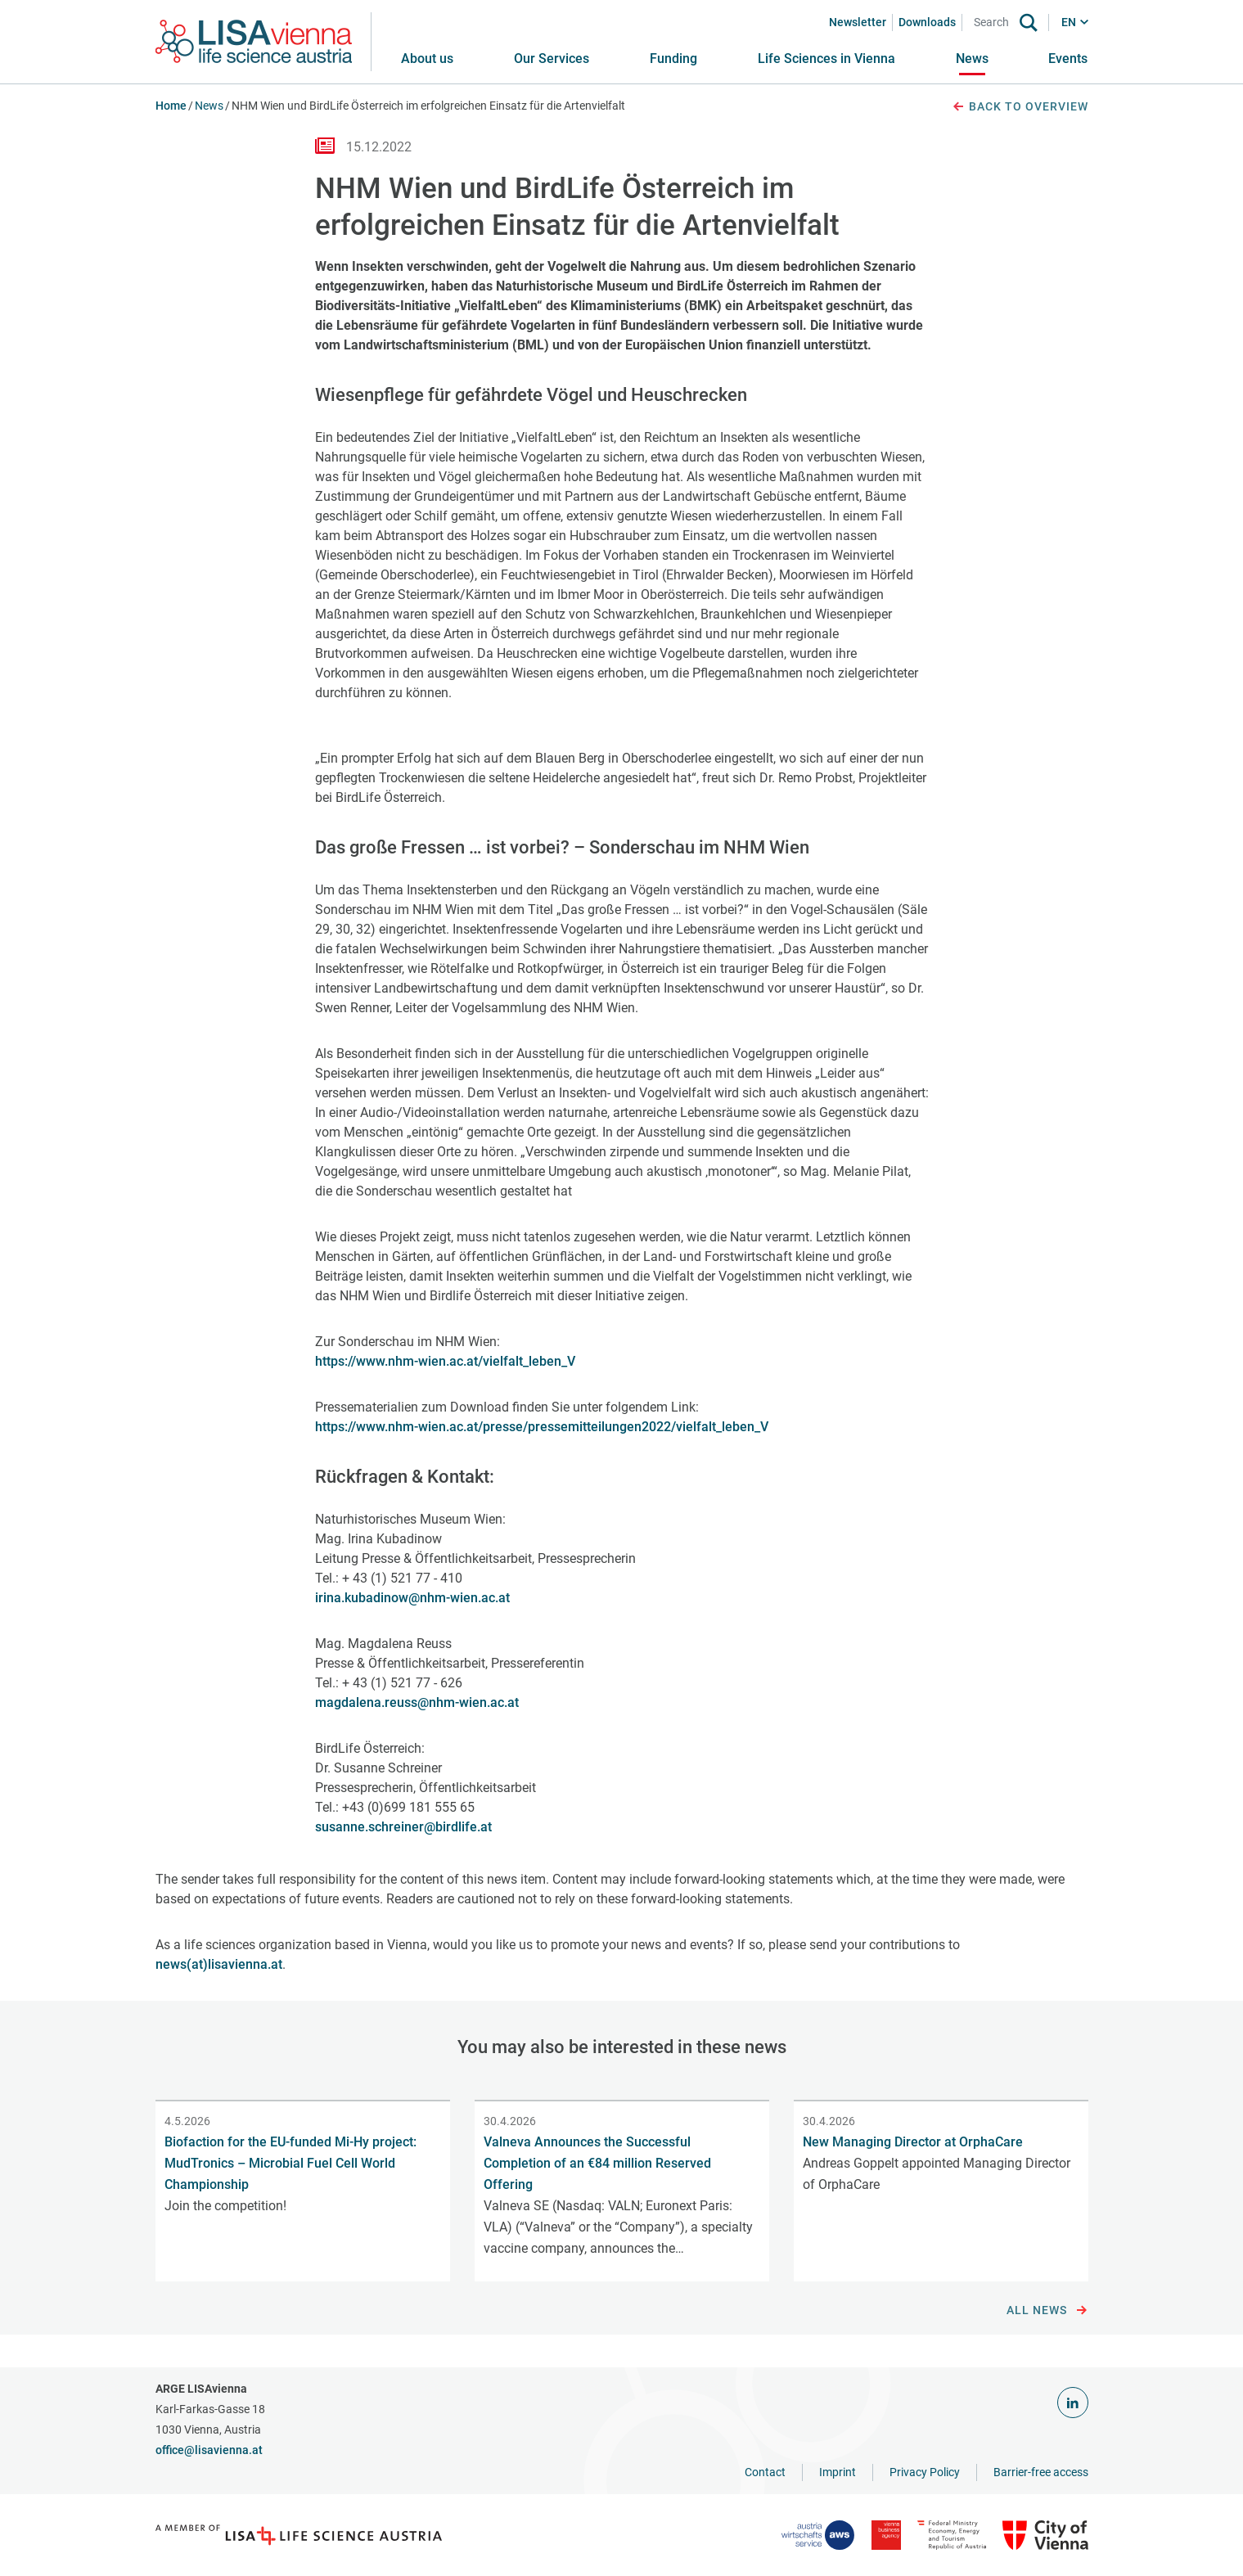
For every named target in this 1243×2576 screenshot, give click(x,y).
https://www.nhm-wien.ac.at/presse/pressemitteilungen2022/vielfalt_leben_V (541, 1426)
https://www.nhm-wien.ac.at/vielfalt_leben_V (445, 1361)
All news (1047, 2311)
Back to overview (1020, 107)
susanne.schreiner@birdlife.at (403, 1827)
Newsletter (857, 22)
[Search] (994, 22)
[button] (551, 59)
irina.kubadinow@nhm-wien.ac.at (412, 1597)
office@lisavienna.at (209, 2450)
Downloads (927, 22)
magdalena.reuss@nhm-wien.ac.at (417, 1702)
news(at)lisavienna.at (218, 1964)
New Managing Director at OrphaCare (913, 2142)
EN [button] (1068, 22)
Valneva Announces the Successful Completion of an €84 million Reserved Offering (597, 2163)
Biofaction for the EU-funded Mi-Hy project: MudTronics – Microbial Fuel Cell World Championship (290, 2163)
